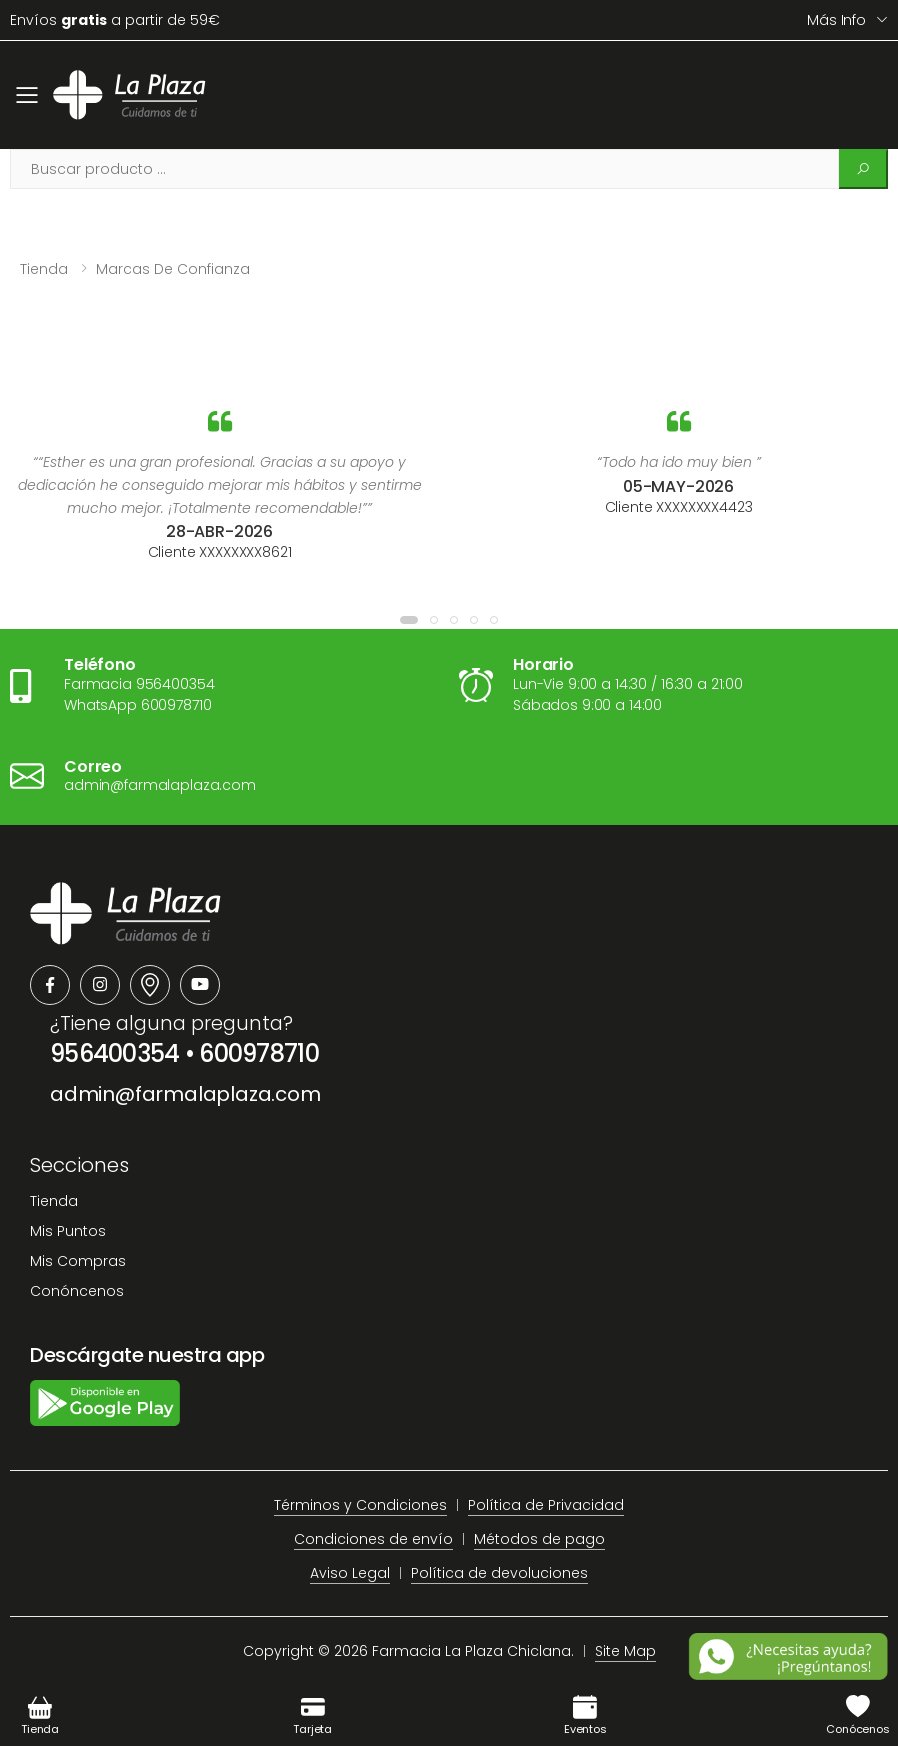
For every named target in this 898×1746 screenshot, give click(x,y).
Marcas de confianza (173, 269)
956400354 (115, 1053)
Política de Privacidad (546, 1505)
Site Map (625, 1651)
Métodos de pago (539, 1539)
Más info (836, 20)
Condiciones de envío (373, 1539)
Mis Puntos (68, 1231)
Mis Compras (78, 1261)
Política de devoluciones (499, 1573)
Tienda (44, 269)
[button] (409, 620)
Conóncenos (77, 1291)
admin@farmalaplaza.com (185, 1094)
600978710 (259, 1053)
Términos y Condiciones (360, 1505)
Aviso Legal (350, 1573)
